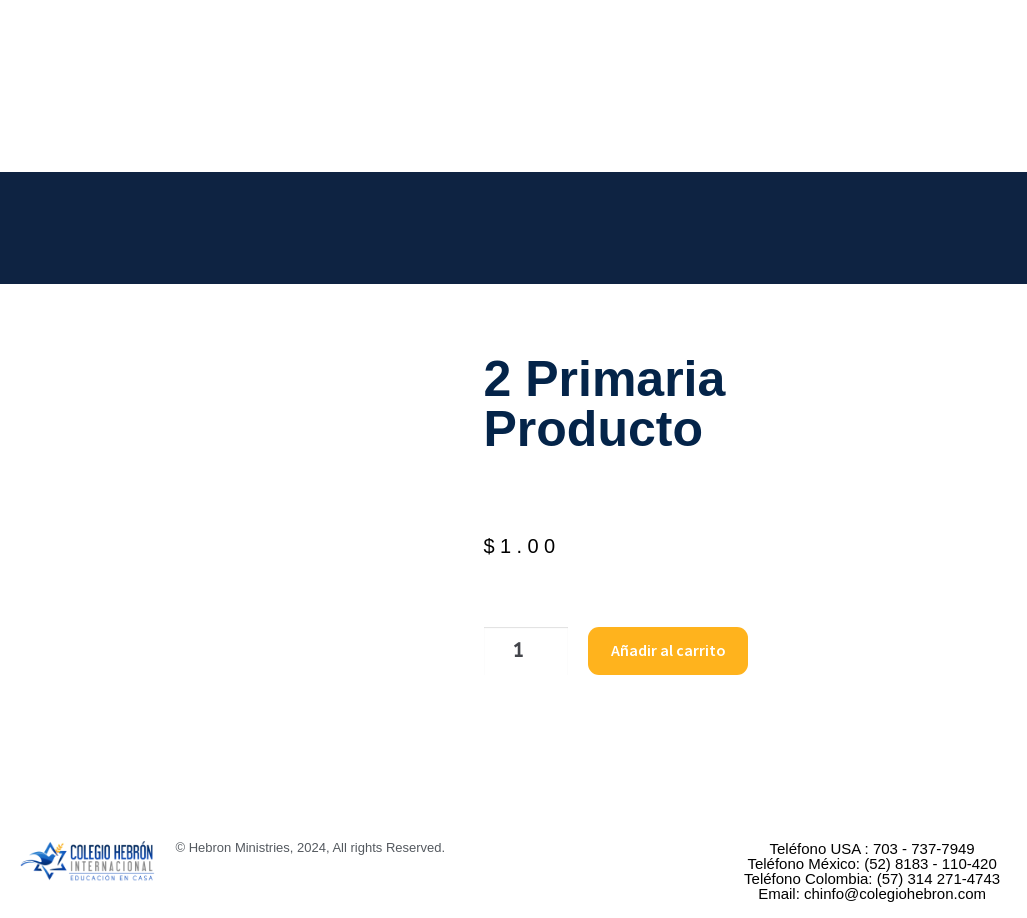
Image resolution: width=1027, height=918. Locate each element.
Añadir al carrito (655, 649)
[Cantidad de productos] (518, 650)
